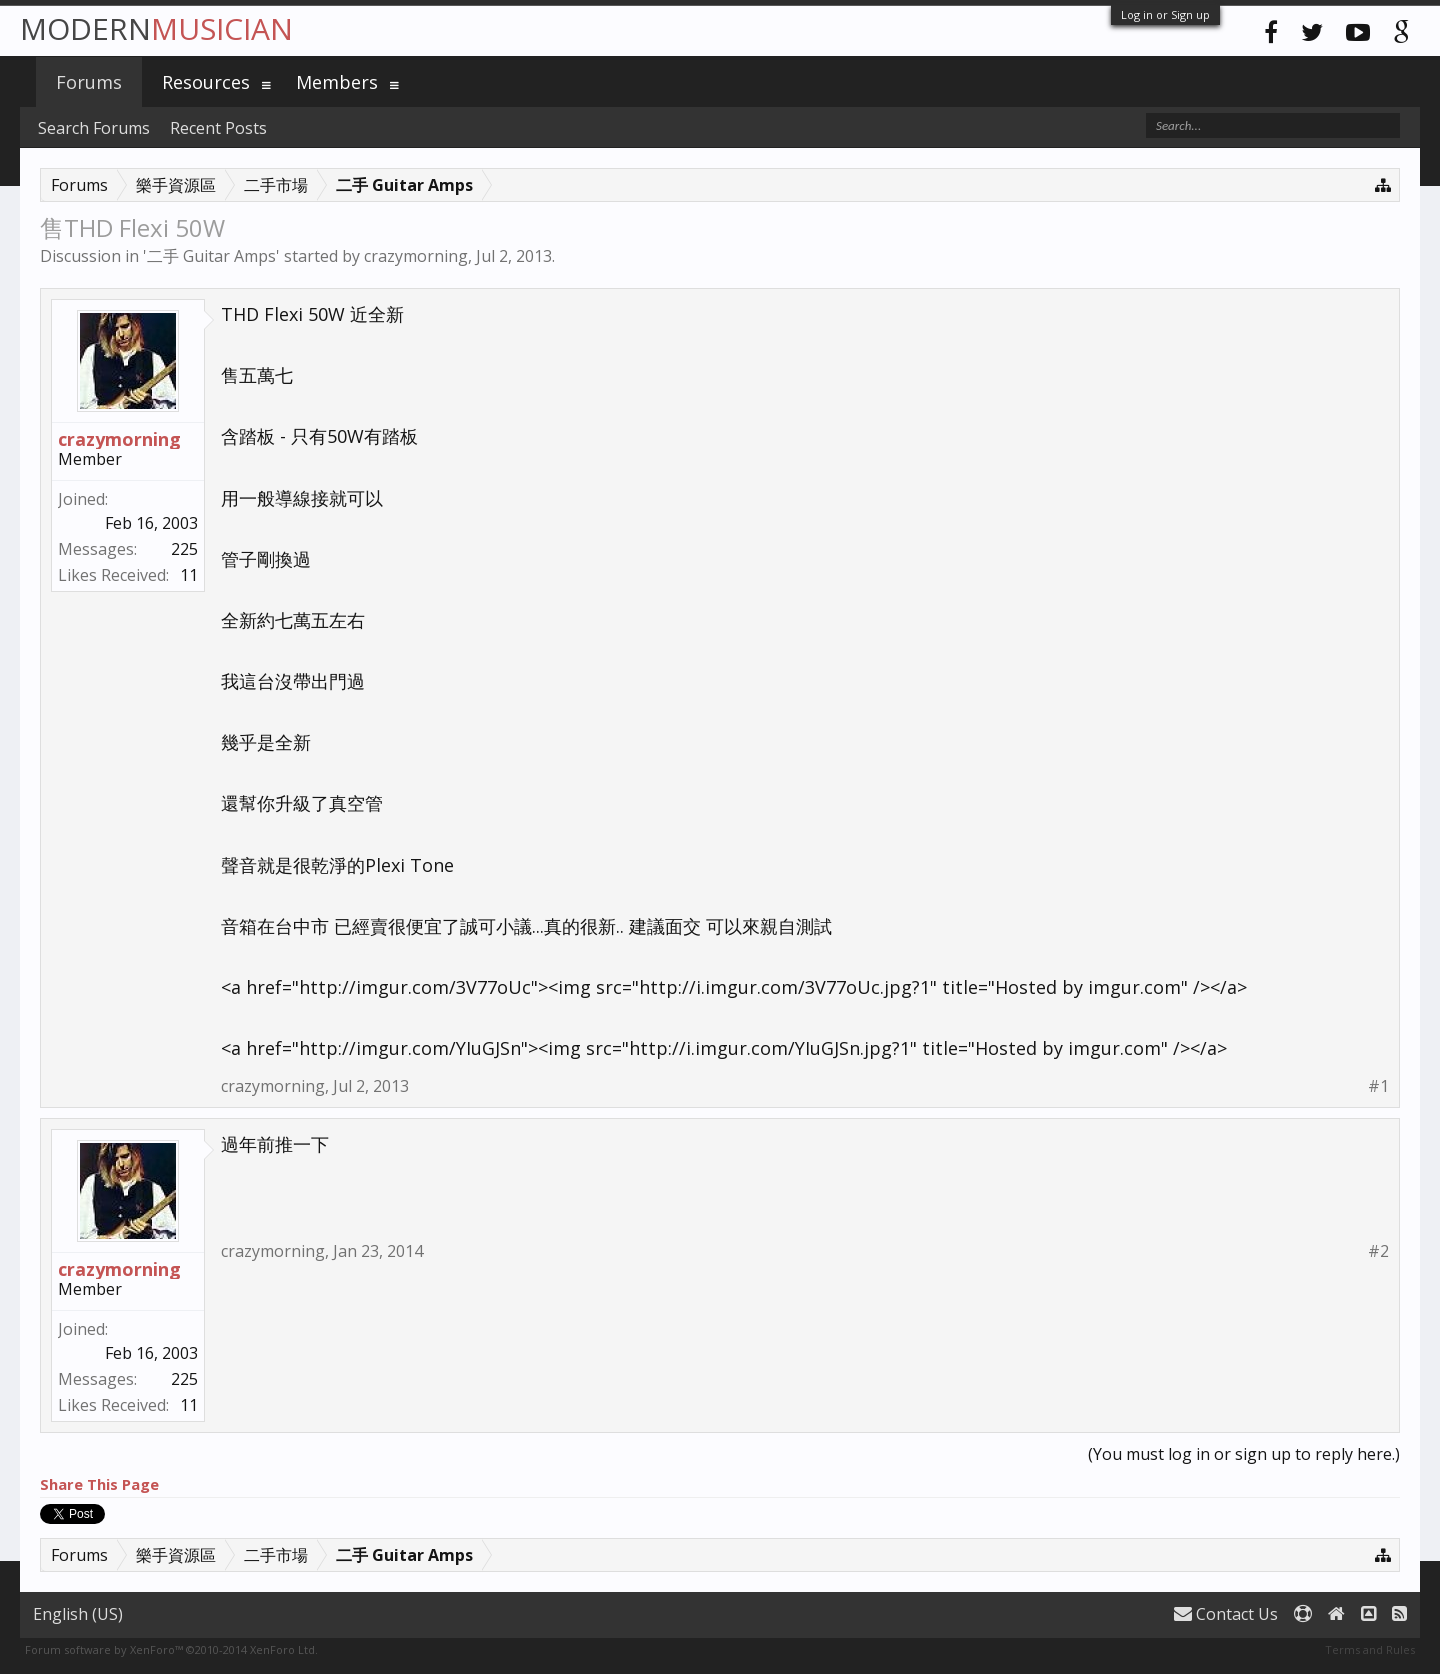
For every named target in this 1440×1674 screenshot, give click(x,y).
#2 (1378, 1251)
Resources (206, 82)
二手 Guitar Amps (211, 256)
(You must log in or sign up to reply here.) (1244, 1454)
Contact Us (1226, 1614)
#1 (1378, 1086)
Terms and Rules (1370, 1649)
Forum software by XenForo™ (171, 1649)
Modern (156, 28)
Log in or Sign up (1165, 14)
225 (184, 549)
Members (337, 82)
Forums (89, 82)
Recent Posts (218, 128)
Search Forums (94, 128)
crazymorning (416, 256)
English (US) (78, 1614)
